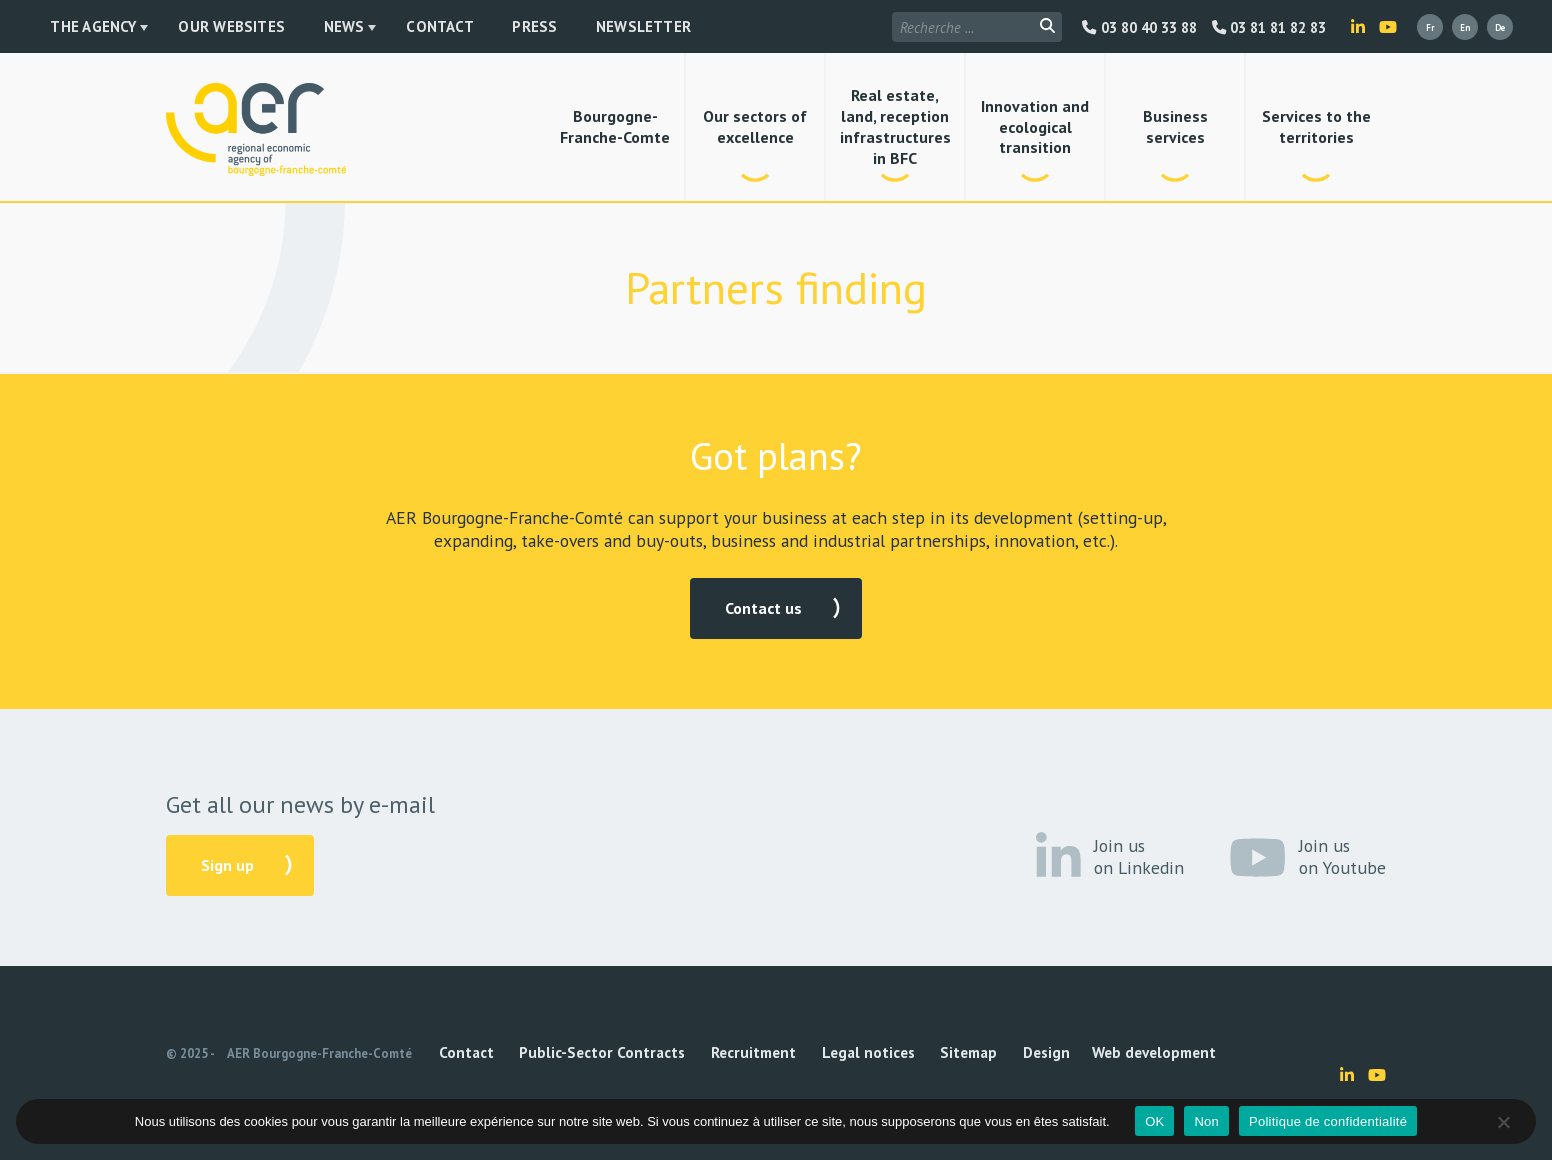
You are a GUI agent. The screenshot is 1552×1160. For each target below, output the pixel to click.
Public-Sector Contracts (560, 1053)
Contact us (763, 608)
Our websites (196, 29)
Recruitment (681, 1053)
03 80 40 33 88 (1139, 28)
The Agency (77, 29)
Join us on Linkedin (1110, 857)
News (278, 29)
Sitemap (848, 1053)
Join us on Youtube (1307, 857)
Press (427, 29)
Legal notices (770, 1053)
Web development (987, 1053)
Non (1206, 1121)
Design (906, 1053)
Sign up (227, 865)
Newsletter (507, 29)
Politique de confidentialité (1328, 1121)
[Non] (1503, 1122)
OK (1154, 1121)
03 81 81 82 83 (1269, 28)
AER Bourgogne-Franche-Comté (319, 1053)
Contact (359, 29)
